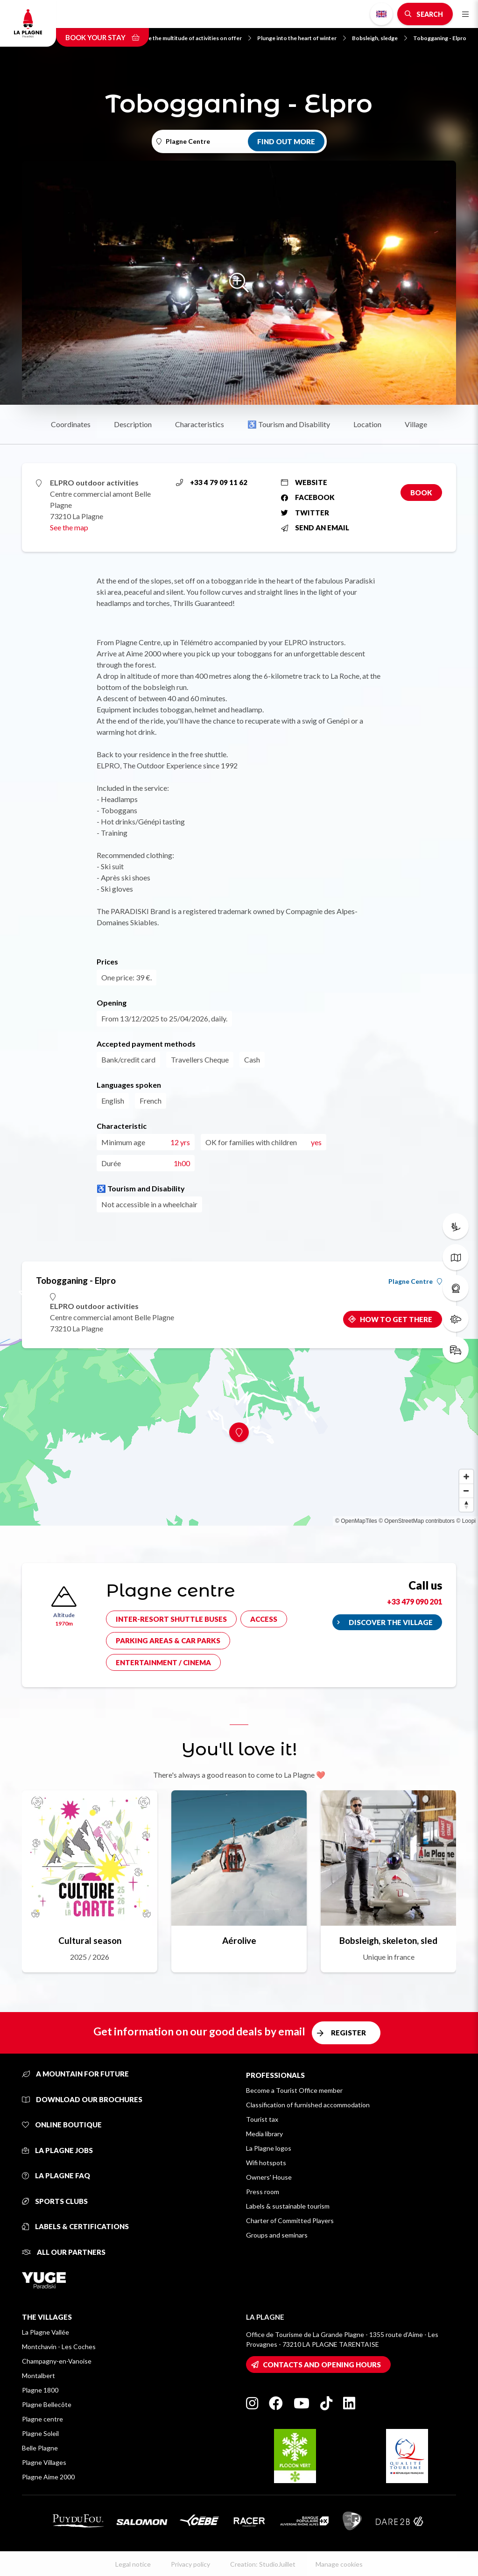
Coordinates (71, 424)
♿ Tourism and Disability (288, 424)
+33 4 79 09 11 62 (211, 482)
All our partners (63, 2252)
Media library (264, 2134)
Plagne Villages (44, 2462)
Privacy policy (190, 2564)
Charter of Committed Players (290, 2220)
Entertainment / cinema (163, 1662)
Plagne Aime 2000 (48, 2477)
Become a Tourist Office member (294, 2090)
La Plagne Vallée (45, 2332)
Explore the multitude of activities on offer (191, 38)
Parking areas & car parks (168, 1640)
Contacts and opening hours (322, 2364)
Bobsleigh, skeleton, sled (388, 1940)
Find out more (286, 141)
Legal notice (133, 2564)
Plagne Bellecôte (46, 2404)
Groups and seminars (277, 2235)
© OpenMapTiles (356, 1521)
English (381, 14)
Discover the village (391, 1622)
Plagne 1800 (40, 2390)
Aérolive (239, 1940)
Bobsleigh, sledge (379, 38)
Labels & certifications (75, 2226)
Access (263, 1619)
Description (133, 424)
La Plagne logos (268, 2148)
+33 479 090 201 (414, 1601)
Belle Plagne (40, 2448)
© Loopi (466, 1521)
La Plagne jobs (57, 2150)
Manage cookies (339, 2564)
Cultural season (89, 1940)
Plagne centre (42, 2419)
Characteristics (199, 424)
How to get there (396, 1319)
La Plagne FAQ (56, 2175)
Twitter (305, 512)
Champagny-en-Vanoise (56, 2361)
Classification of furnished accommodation (308, 2105)
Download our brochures (82, 2099)
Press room (262, 2192)
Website (304, 482)
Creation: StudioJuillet (262, 2564)
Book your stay (102, 37)
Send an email (315, 527)
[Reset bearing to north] (466, 1505)
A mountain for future (75, 2073)
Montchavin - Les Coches (59, 2347)
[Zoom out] (466, 1491)
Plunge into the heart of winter (301, 38)
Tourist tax (262, 2119)
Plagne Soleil (40, 2433)
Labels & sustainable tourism (288, 2206)
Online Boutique (62, 2124)
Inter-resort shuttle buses (171, 1619)
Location (367, 424)
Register (348, 2032)
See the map (69, 527)
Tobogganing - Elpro (439, 38)
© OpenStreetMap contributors (417, 1521)
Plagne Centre (415, 1281)
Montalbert (38, 2375)
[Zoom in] (466, 1477)
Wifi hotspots (266, 2163)
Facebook (308, 497)
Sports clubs (55, 2201)
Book (421, 492)
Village (416, 424)
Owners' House (269, 2177)
